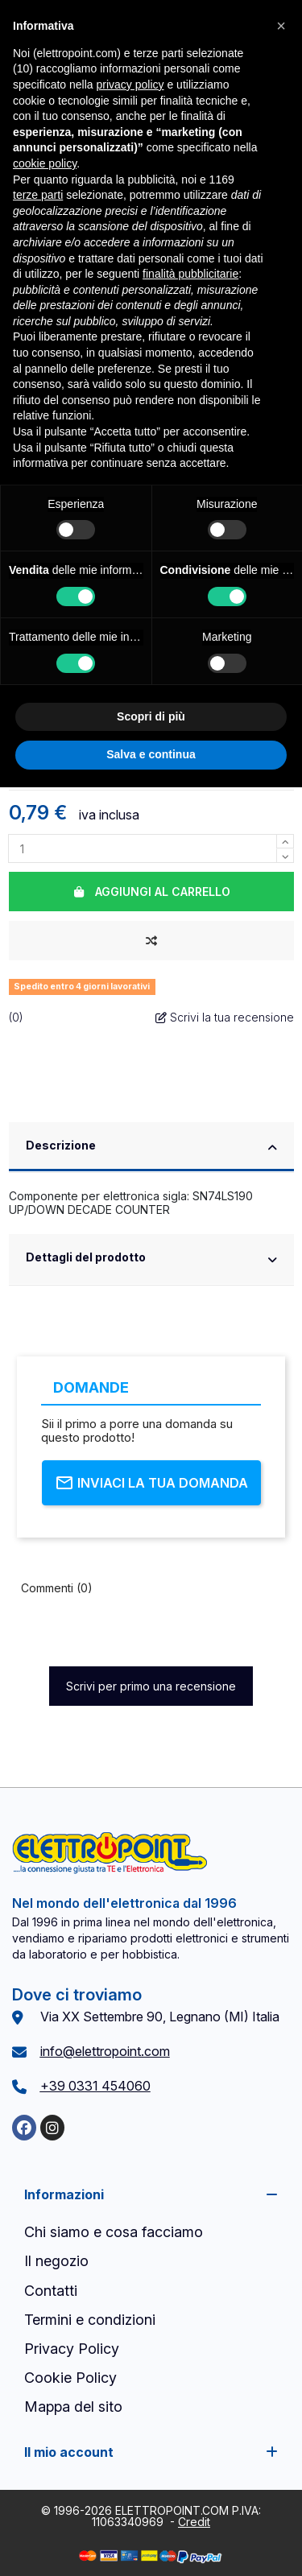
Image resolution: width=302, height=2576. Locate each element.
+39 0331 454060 (95, 2086)
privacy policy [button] (130, 84)
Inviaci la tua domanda (151, 1482)
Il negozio (56, 2260)
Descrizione (151, 1147)
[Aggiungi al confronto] (151, 940)
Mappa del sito (73, 2406)
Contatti (50, 2290)
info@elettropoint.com (105, 2051)
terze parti (38, 194)
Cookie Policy (70, 2377)
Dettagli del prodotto (151, 1259)
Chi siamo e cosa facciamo (113, 2231)
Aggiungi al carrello (151, 891)
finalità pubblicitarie (190, 273)
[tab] (151, 1148)
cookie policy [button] (45, 163)
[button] (281, 26)
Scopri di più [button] (151, 716)
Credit (194, 2522)
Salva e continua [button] (150, 754)
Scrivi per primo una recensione (151, 1686)
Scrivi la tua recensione (224, 1017)
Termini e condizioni (89, 2319)
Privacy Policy (71, 2348)
